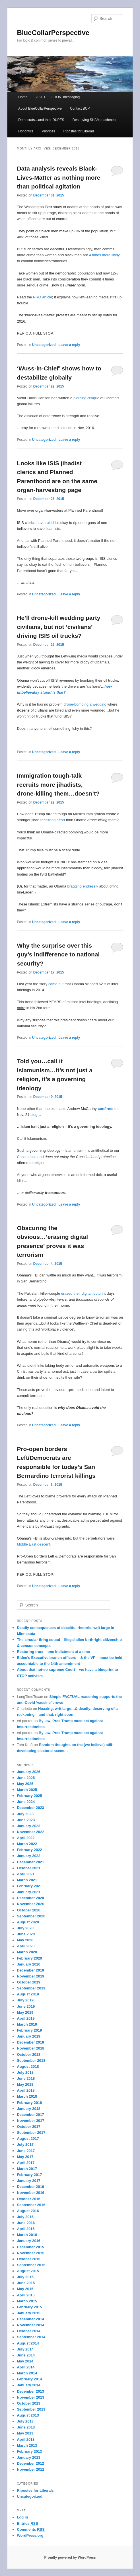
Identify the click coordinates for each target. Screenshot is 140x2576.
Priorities (48, 131)
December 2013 (30, 2391)
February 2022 (29, 1850)
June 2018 (26, 2078)
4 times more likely (104, 255)
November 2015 (30, 2253)
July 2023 (25, 1814)
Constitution (26, 1157)
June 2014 (26, 2355)
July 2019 (25, 2000)
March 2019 (27, 2024)
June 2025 (26, 1778)
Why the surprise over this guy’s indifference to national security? (58, 954)
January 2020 (28, 1964)
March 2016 (27, 2235)
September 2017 (31, 2132)
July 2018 (25, 2072)
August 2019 (28, 1994)
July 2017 (25, 2144)
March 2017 (27, 2169)
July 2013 (25, 2421)
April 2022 (25, 1838)
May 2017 (25, 2157)
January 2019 (28, 2036)
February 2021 (29, 1886)
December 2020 (30, 1898)
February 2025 (29, 1796)
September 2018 (31, 2060)
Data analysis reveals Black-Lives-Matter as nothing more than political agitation (58, 177)
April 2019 (25, 2018)
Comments (31, 2529)
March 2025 (27, 1790)
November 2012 (30, 2469)
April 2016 (25, 2229)
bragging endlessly (82, 886)
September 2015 (31, 2265)
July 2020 (25, 1928)
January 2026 (28, 1772)
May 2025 (25, 1784)
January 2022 (28, 1856)
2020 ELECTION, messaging (58, 97)
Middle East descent (33, 1544)
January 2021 (28, 1892)
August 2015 (28, 2271)
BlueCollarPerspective (53, 32)
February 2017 (29, 2175)
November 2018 (30, 2048)
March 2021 (27, 1880)
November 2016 (30, 2192)
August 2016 (28, 2211)
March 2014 (27, 2373)
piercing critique (86, 398)
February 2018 (29, 2102)
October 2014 (28, 2331)
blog (34, 1114)
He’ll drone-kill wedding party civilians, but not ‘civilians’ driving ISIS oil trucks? (58, 626)
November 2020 (30, 1904)
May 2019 (25, 2012)
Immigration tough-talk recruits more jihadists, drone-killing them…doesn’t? (58, 784)
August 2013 (28, 2415)
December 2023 (30, 1808)
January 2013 (28, 2457)
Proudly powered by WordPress (70, 2557)
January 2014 (28, 2385)
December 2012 (30, 2463)
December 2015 (30, 2247)
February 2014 (29, 2379)
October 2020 (28, 1910)
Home (22, 97)
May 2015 (25, 2289)
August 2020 (28, 1922)
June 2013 (26, 2427)
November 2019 (30, 1976)
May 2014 (25, 2361)
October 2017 (28, 2126)
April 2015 (25, 2295)
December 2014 (30, 2319)
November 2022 (30, 1832)
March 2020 (27, 1952)
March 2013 (27, 2445)
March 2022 (27, 1844)
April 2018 (25, 2090)
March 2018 (27, 2096)
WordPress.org (30, 2535)
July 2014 (25, 2349)
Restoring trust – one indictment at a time (53, 1651)
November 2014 (30, 2325)
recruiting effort (52, 820)
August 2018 (28, 2066)
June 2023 (26, 1820)
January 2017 (28, 2181)
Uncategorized (44, 345)
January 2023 (28, 1826)
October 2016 (28, 2199)
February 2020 (29, 1958)
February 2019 (29, 2030)
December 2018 (30, 2042)
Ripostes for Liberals (78, 131)
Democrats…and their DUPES (41, 120)
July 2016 (25, 2217)
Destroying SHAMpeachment (95, 120)
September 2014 (31, 2337)
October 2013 (28, 2403)
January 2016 (28, 2241)
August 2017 (28, 2138)
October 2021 (28, 1868)
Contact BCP (80, 108)
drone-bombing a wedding (84, 704)
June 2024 (26, 1802)
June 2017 (26, 2151)
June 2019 (26, 2006)
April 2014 (25, 2367)
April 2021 (25, 1874)
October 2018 (28, 2054)
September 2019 (31, 1988)
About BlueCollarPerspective (40, 108)
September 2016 (31, 2205)
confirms (105, 1108)
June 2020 (26, 1934)
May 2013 (25, 2433)
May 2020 (25, 1940)
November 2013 (30, 2397)
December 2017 (30, 2114)
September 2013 (31, 2409)
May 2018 (25, 2084)
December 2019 (30, 1970)
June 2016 (26, 2223)
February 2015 (29, 2307)
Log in (22, 2517)
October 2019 (28, 1982)
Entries (27, 2523)
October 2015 (28, 2259)
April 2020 (25, 1946)
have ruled (45, 522)
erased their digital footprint (83, 1293)
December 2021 (30, 1862)
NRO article (42, 297)
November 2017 (30, 2120)
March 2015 (27, 2301)
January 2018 (28, 2108)
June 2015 (26, 2283)
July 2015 (25, 2277)
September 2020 (31, 1916)
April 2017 (25, 2163)
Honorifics (25, 131)
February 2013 (29, 2451)
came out (55, 984)
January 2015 (28, 2313)
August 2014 (28, 2343)
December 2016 (30, 2186)
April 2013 (25, 2439)
